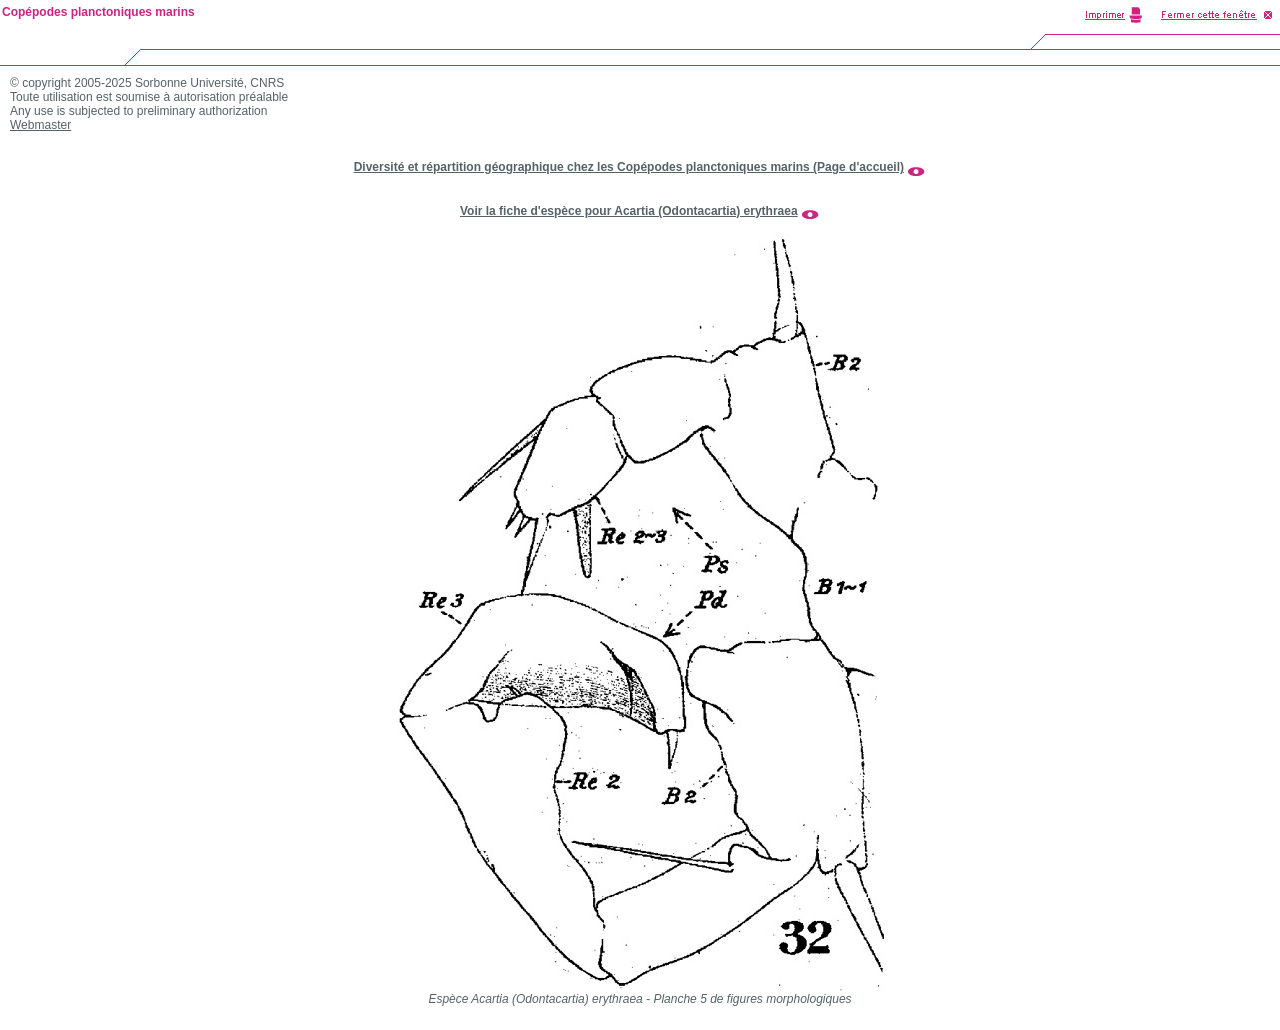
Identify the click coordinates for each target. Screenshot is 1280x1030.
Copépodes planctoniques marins (98, 12)
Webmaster (40, 125)
